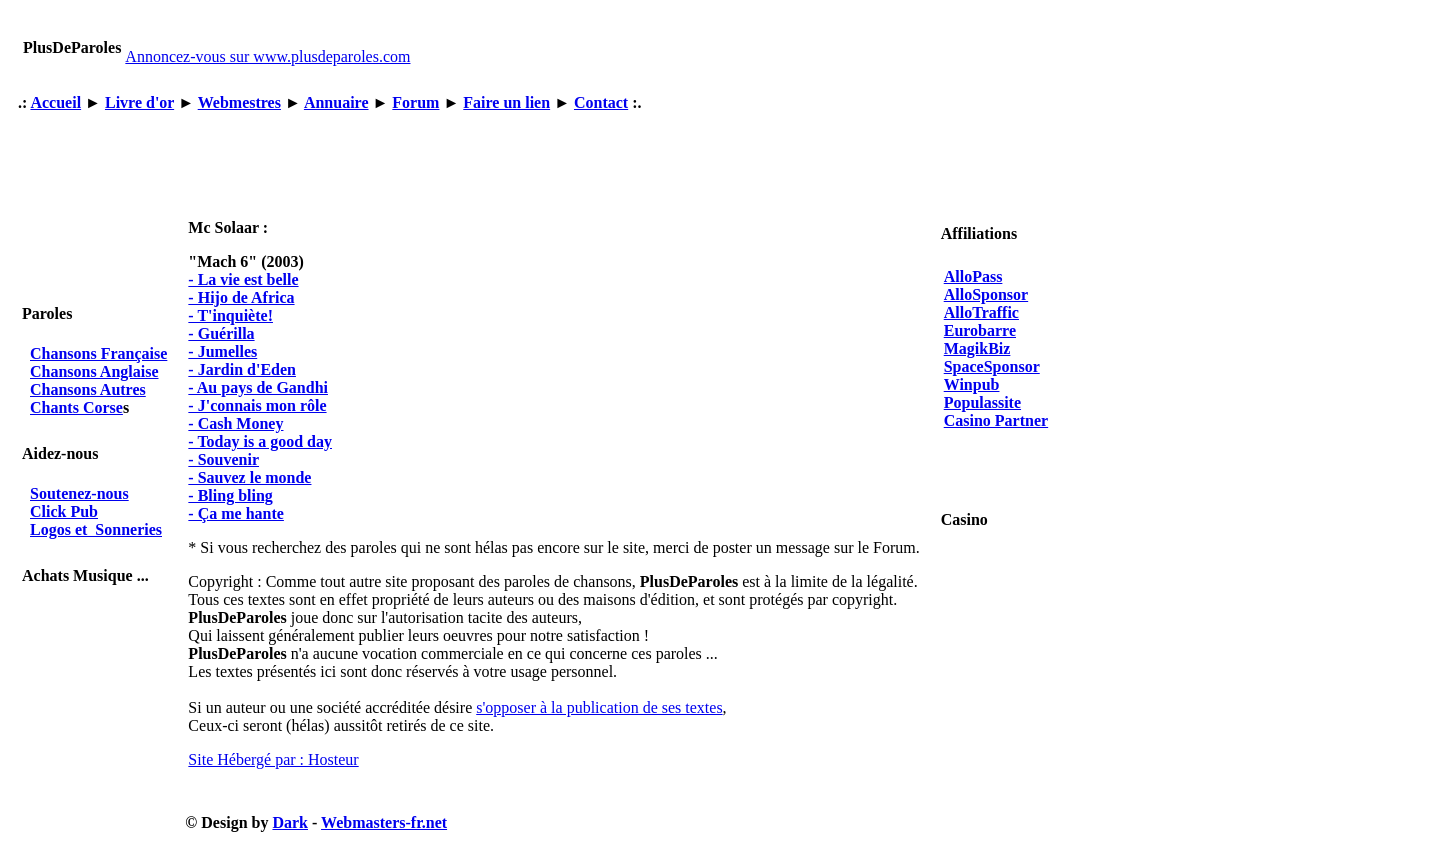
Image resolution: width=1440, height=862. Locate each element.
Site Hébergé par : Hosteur (273, 759)
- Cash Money (235, 423)
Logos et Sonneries (96, 529)
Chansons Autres (88, 389)
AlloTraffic (981, 312)
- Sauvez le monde (249, 477)
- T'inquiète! (230, 315)
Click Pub (64, 511)
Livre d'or (139, 102)
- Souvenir (223, 459)
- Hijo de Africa (241, 297)
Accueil (55, 102)
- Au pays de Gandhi (258, 387)
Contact (601, 102)
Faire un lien (506, 102)
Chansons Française (98, 353)
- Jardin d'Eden (242, 369)
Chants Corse (76, 407)
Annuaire (336, 102)
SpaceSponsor (992, 366)
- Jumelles (222, 351)
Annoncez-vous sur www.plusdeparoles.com (267, 56)
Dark (290, 822)
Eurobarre (980, 330)
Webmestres (239, 102)
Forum (415, 102)
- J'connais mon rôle (257, 405)
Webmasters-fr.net (384, 822)
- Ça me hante (236, 513)
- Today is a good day (260, 441)
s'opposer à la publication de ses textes (599, 707)
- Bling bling (230, 495)
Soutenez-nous (79, 493)
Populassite (982, 402)
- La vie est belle (243, 279)
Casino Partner (996, 420)
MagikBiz (977, 348)
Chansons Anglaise (94, 371)
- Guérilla (221, 333)
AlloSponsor (986, 294)
